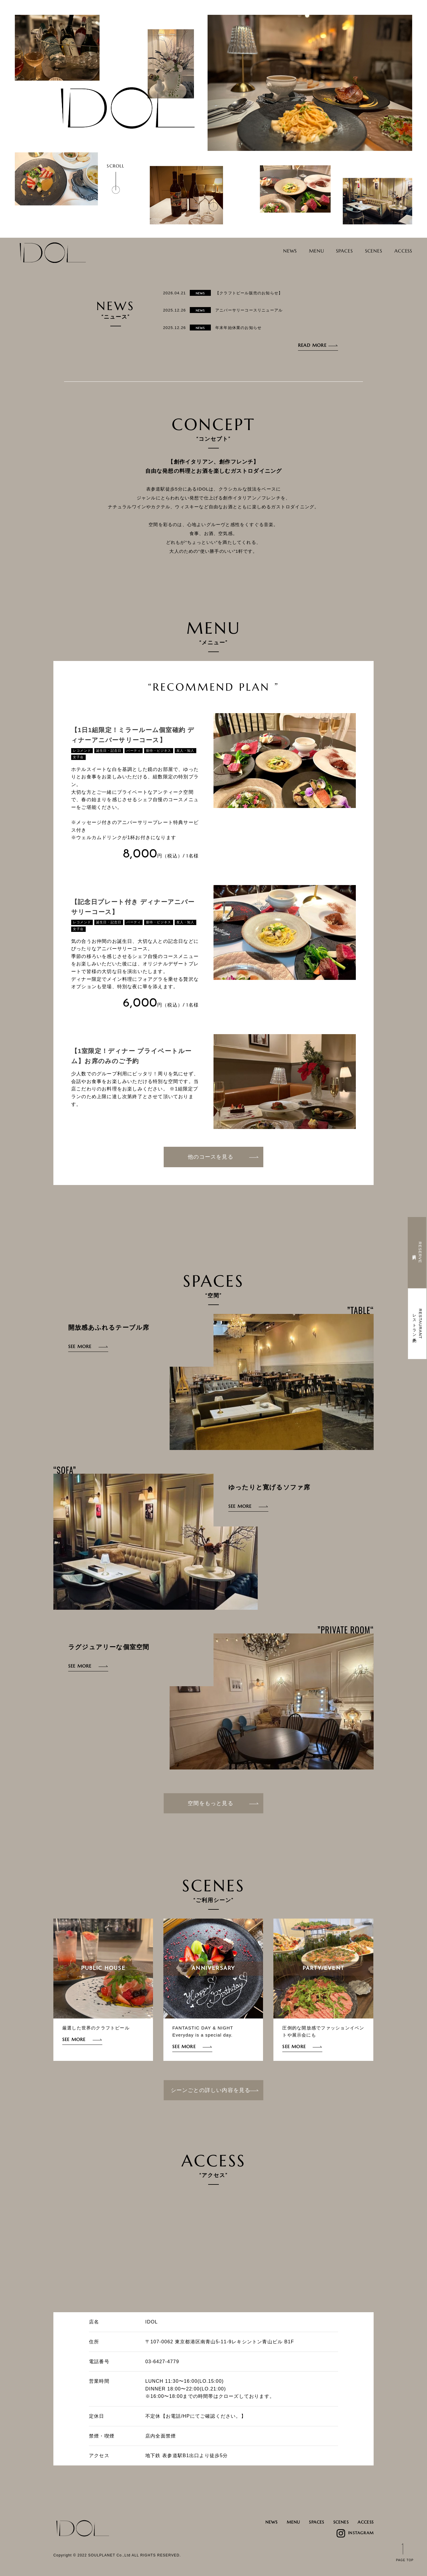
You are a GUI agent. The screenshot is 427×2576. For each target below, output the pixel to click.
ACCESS (401, 251)
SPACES (334, 251)
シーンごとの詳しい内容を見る (215, 2090)
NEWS (272, 251)
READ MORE (312, 345)
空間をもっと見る (223, 1803)
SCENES (367, 251)
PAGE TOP (405, 2560)
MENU (302, 251)
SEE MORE (80, 1346)
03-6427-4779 (162, 2361)
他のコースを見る (223, 1157)
